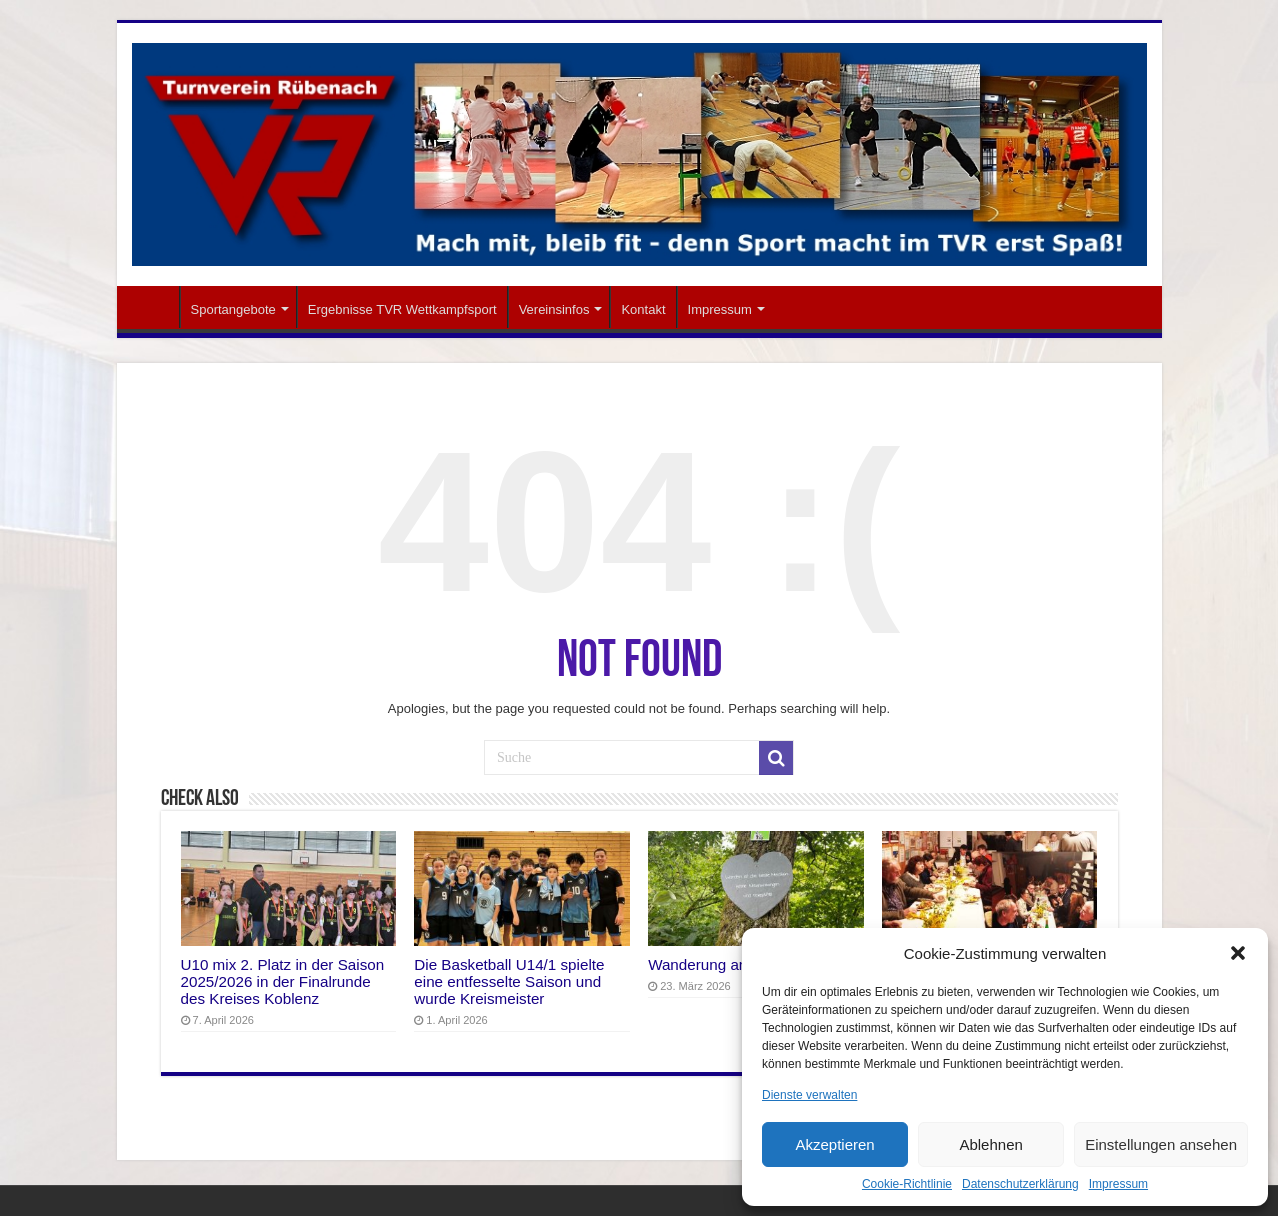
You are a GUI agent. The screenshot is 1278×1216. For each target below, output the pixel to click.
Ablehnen (990, 1144)
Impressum (1118, 1184)
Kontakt (643, 309)
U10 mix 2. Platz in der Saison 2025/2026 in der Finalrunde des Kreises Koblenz (283, 981)
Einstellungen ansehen (1161, 1144)
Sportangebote (233, 309)
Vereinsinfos (554, 309)
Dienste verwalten (809, 1095)
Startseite (153, 307)
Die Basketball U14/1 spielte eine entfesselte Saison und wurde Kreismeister (509, 981)
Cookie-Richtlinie (907, 1184)
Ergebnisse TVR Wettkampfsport (402, 309)
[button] (1238, 953)
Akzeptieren (834, 1144)
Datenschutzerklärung (1020, 1184)
